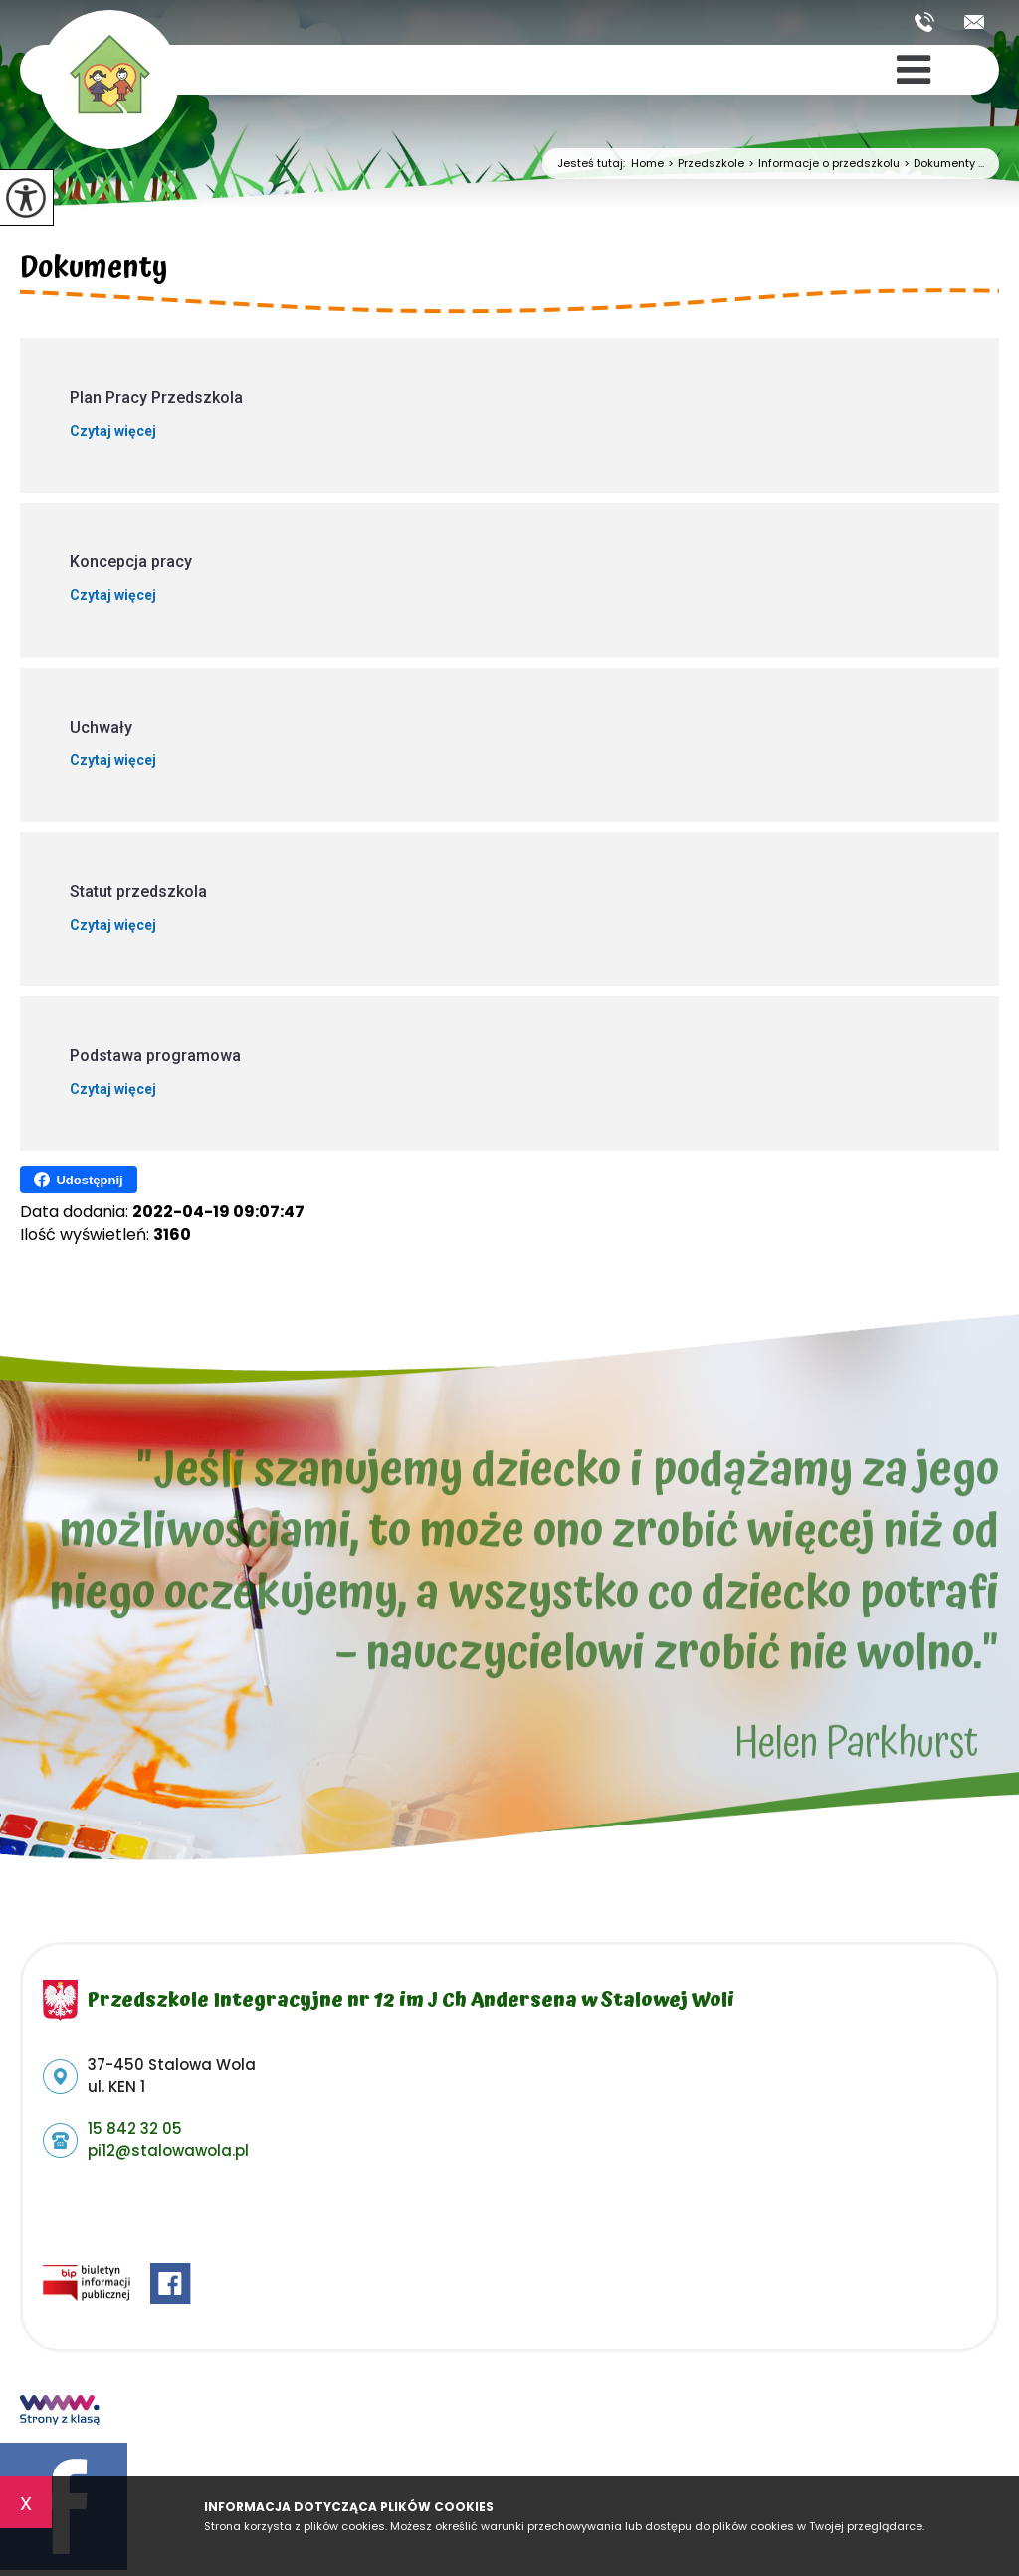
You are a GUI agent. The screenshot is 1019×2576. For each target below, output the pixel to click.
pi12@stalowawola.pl (974, 22)
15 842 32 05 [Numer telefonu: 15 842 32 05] (135, 2128)
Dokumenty (94, 271)
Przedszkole (704, 163)
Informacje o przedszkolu (822, 163)
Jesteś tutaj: (594, 163)
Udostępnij (78, 1179)
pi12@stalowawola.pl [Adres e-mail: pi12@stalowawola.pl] (168, 2150)
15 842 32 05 (924, 22)
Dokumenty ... (942, 163)
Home (647, 163)
